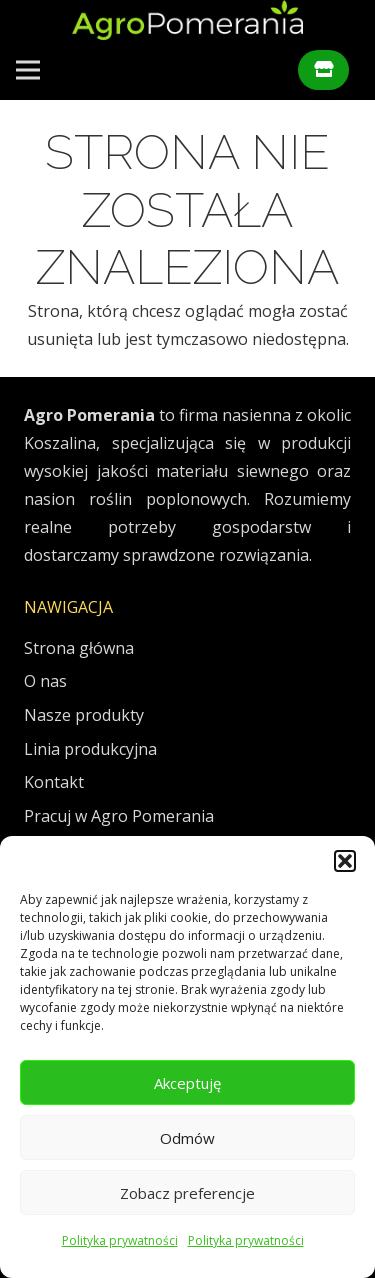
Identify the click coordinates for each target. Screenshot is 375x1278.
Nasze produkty (84, 715)
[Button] (323, 70)
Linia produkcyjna (90, 749)
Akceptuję (187, 1083)
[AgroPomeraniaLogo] (187, 20)
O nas (45, 681)
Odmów (187, 1138)
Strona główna (79, 648)
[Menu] (28, 70)
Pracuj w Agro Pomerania (119, 816)
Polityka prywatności (120, 1240)
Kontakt (54, 782)
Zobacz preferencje (187, 1193)
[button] (345, 861)
